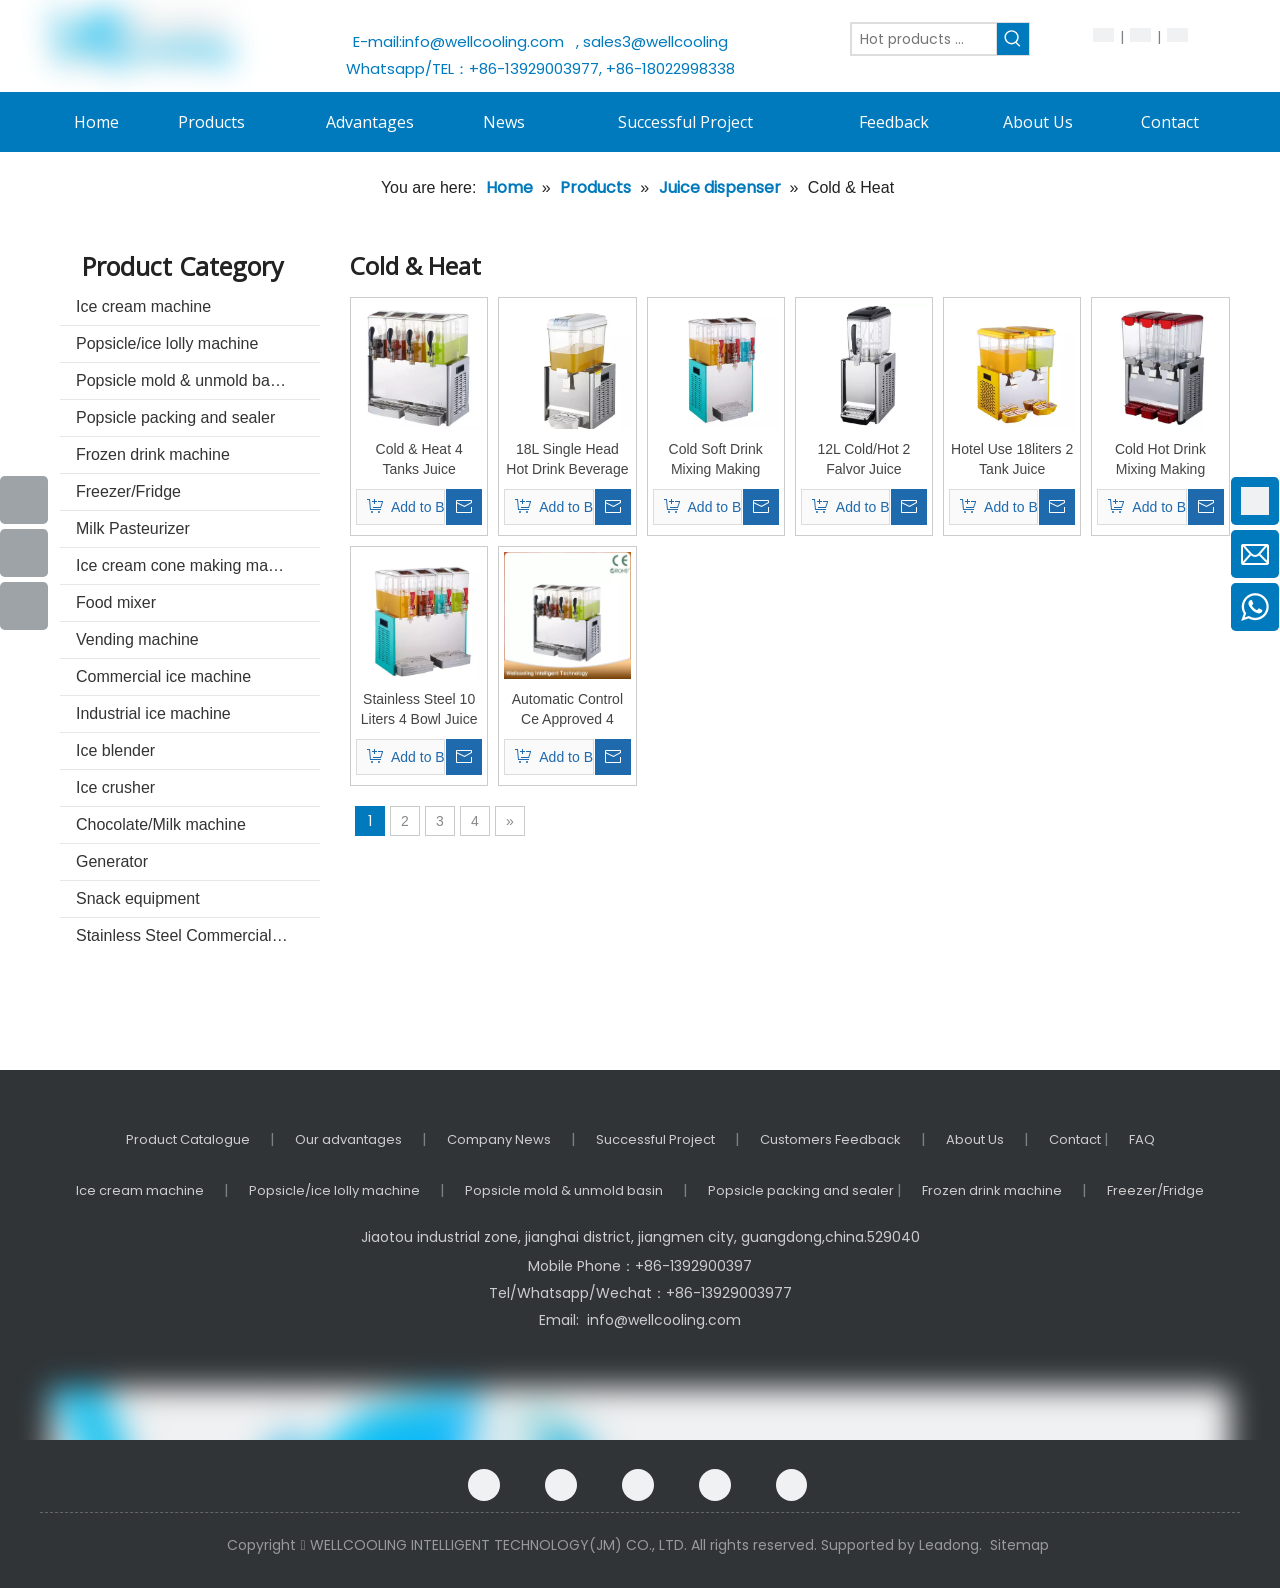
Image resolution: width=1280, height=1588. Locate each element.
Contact (1076, 1139)
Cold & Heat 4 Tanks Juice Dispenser (419, 460)
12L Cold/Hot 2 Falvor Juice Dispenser (863, 460)
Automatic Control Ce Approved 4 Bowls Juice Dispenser (567, 710)
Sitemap (1019, 1545)
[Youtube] (24, 553)
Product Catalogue (188, 1139)
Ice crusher (115, 787)
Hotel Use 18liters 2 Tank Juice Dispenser (1012, 460)
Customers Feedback (830, 1139)
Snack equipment (138, 898)
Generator (112, 861)
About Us (975, 1139)
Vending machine (137, 639)
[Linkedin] (638, 1485)
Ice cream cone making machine (191, 565)
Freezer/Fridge (128, 491)
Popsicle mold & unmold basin (183, 380)
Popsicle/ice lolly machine (167, 343)
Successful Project (655, 1139)
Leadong (949, 1545)
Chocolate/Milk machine (161, 824)
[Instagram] (791, 1485)
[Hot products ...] (924, 39)
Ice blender (115, 750)
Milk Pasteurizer (133, 528)
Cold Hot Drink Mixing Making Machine (1160, 460)
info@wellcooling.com (487, 41)
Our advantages (348, 1139)
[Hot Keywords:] (1013, 39)
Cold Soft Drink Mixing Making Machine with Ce (716, 460)
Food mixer (116, 602)
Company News (499, 1139)
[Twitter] (715, 1485)
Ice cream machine (143, 306)
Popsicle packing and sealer (175, 417)
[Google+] (561, 1485)
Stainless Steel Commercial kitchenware (198, 935)
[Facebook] (484, 1485)
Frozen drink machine (153, 454)
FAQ (1142, 1139)
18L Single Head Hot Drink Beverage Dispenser (567, 460)
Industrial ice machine (153, 713)
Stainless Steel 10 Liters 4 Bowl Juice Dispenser (419, 710)
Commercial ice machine (163, 676)
